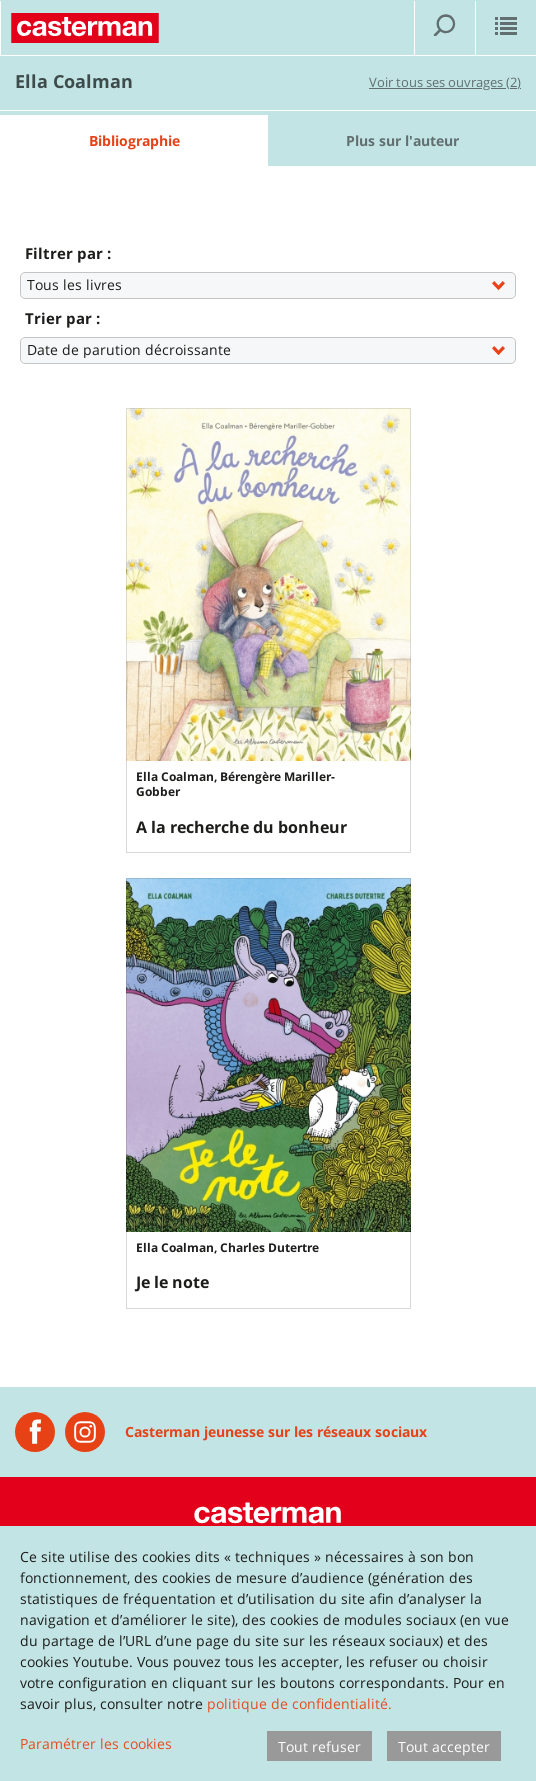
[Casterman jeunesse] (35, 1432)
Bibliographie (134, 140)
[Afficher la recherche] (445, 28)
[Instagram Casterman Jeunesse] (85, 1432)
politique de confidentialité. (299, 1703)
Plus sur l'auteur (402, 140)
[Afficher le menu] (506, 28)
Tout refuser (319, 1746)
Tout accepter (444, 1746)
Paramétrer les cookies (96, 1743)
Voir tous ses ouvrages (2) (445, 82)
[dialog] (268, 1653)
